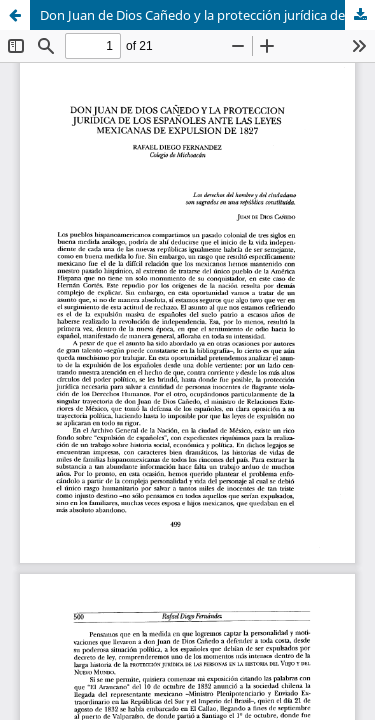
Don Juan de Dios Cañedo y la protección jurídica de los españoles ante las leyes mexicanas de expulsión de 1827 (207, 15)
